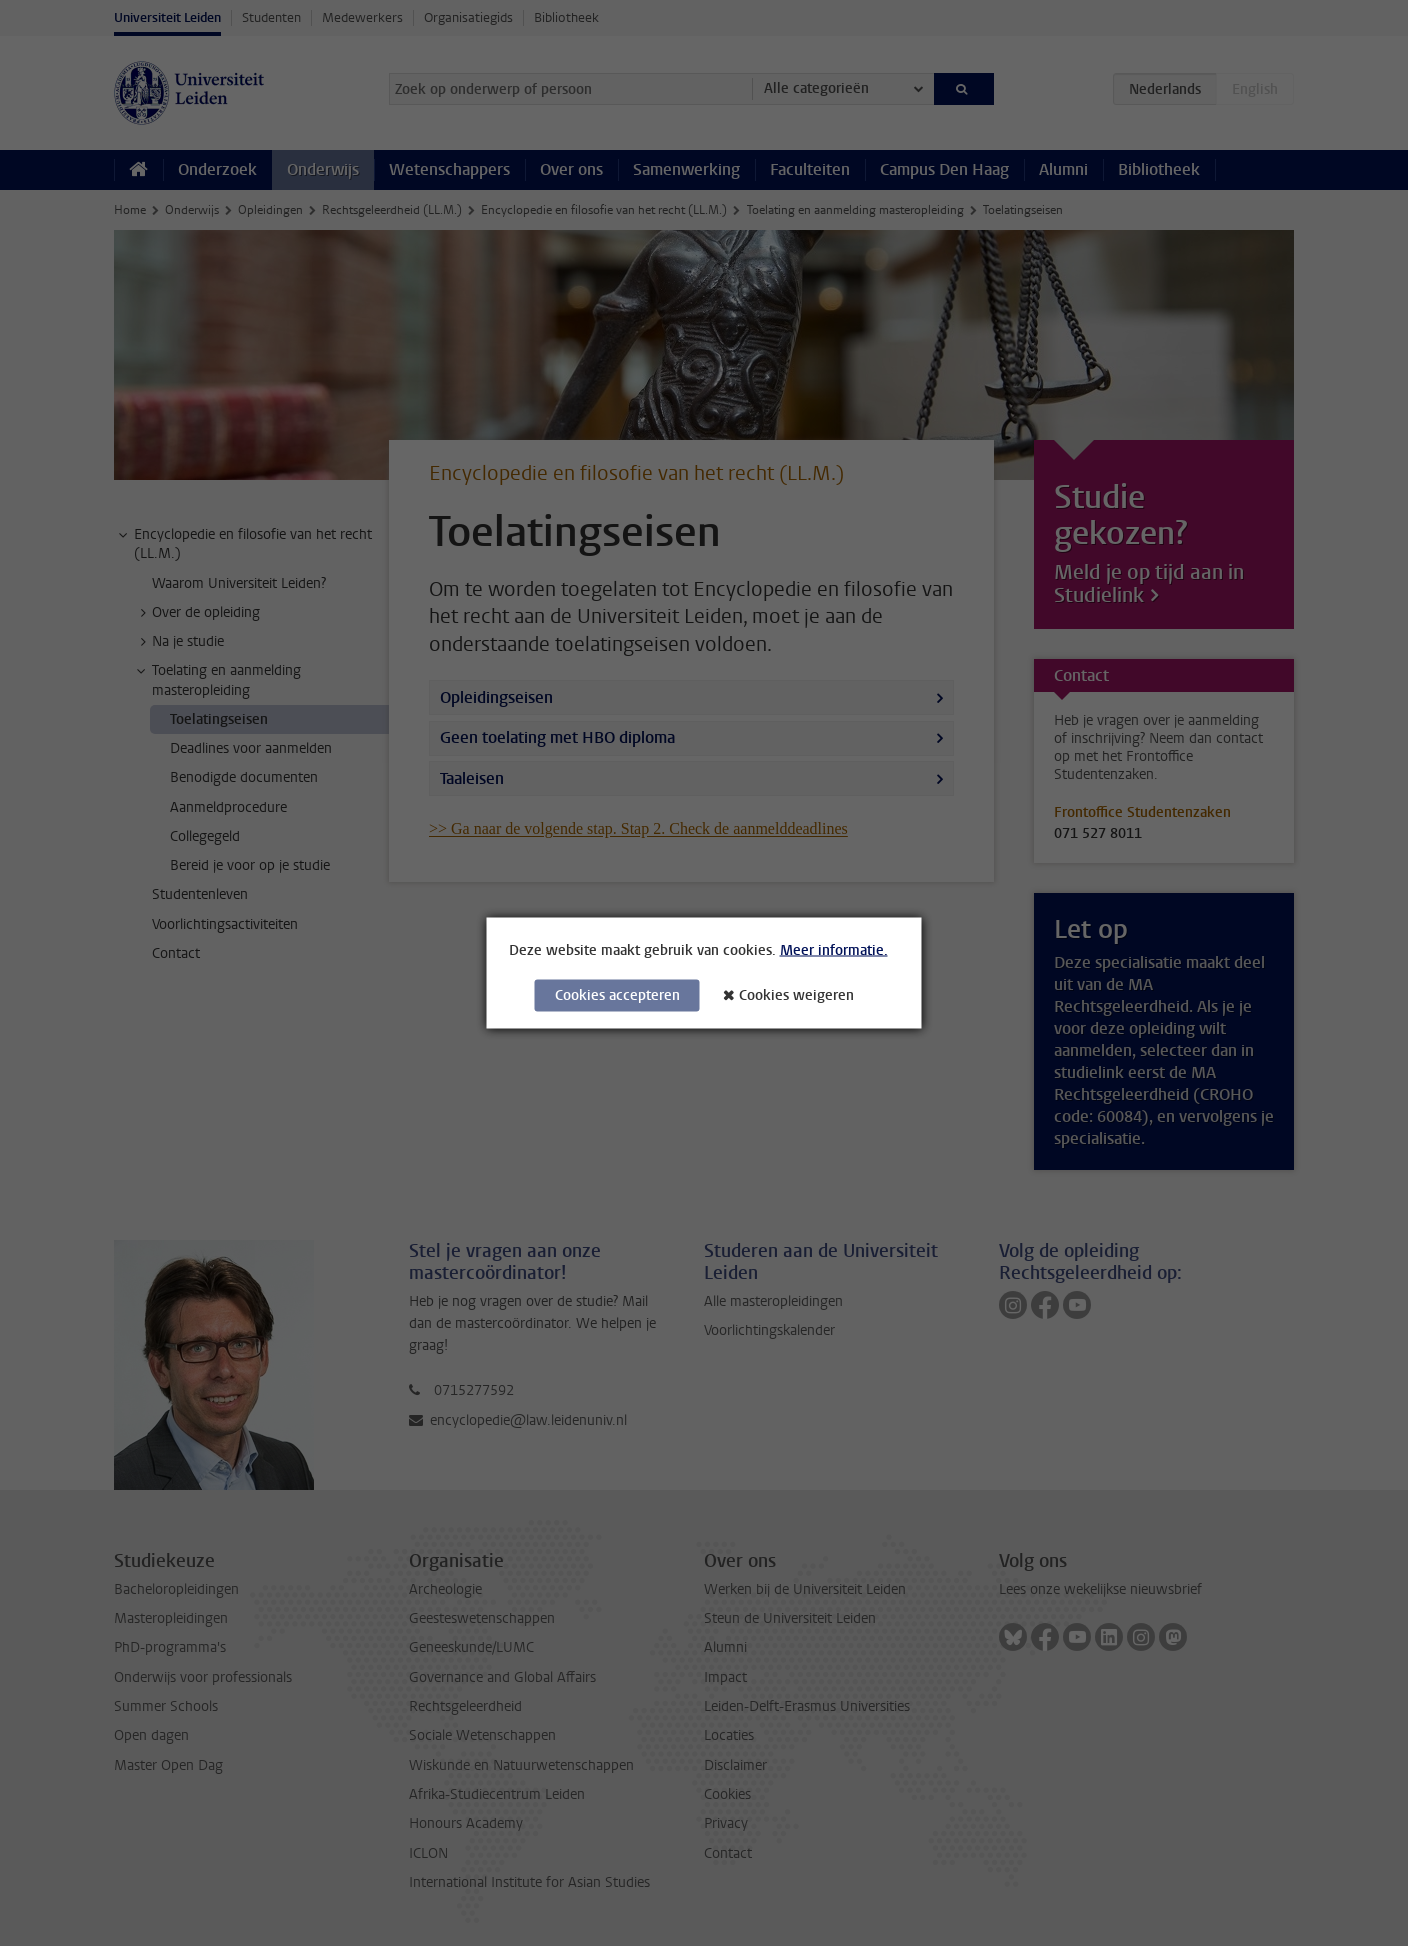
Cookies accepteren (617, 995)
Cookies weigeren (796, 995)
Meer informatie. (834, 950)
